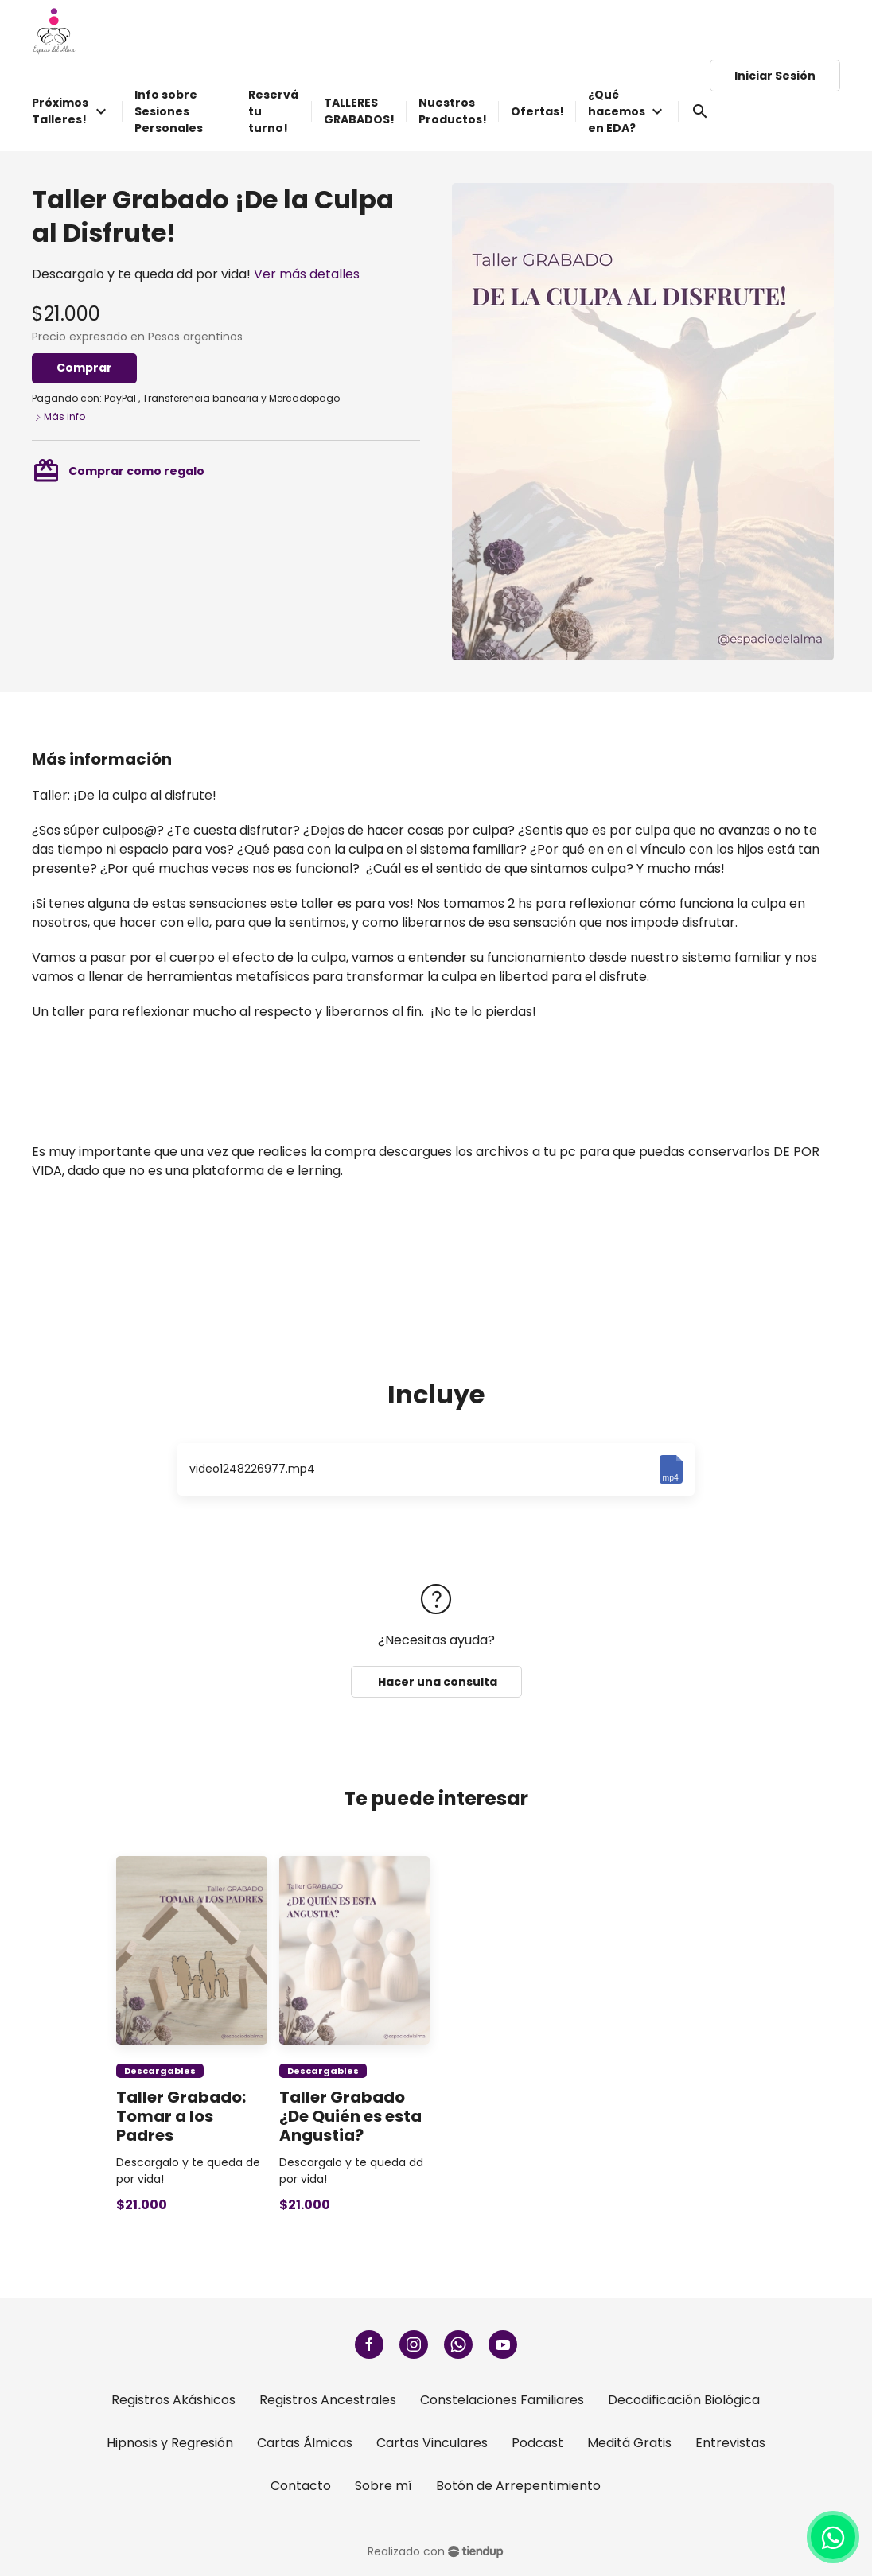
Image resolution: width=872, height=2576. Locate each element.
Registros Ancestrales (327, 2400)
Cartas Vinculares (432, 2443)
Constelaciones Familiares (502, 2400)
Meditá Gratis (629, 2443)
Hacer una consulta (436, 1682)
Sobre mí (383, 2486)
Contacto (301, 2486)
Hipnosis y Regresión (170, 2443)
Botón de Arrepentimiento (518, 2486)
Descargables (160, 2070)
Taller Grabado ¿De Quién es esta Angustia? (350, 2116)
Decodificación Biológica (684, 2400)
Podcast (537, 2443)
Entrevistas (730, 2443)
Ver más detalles (307, 274)
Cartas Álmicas (304, 2443)
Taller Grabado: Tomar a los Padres (181, 2116)
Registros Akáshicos (173, 2400)
